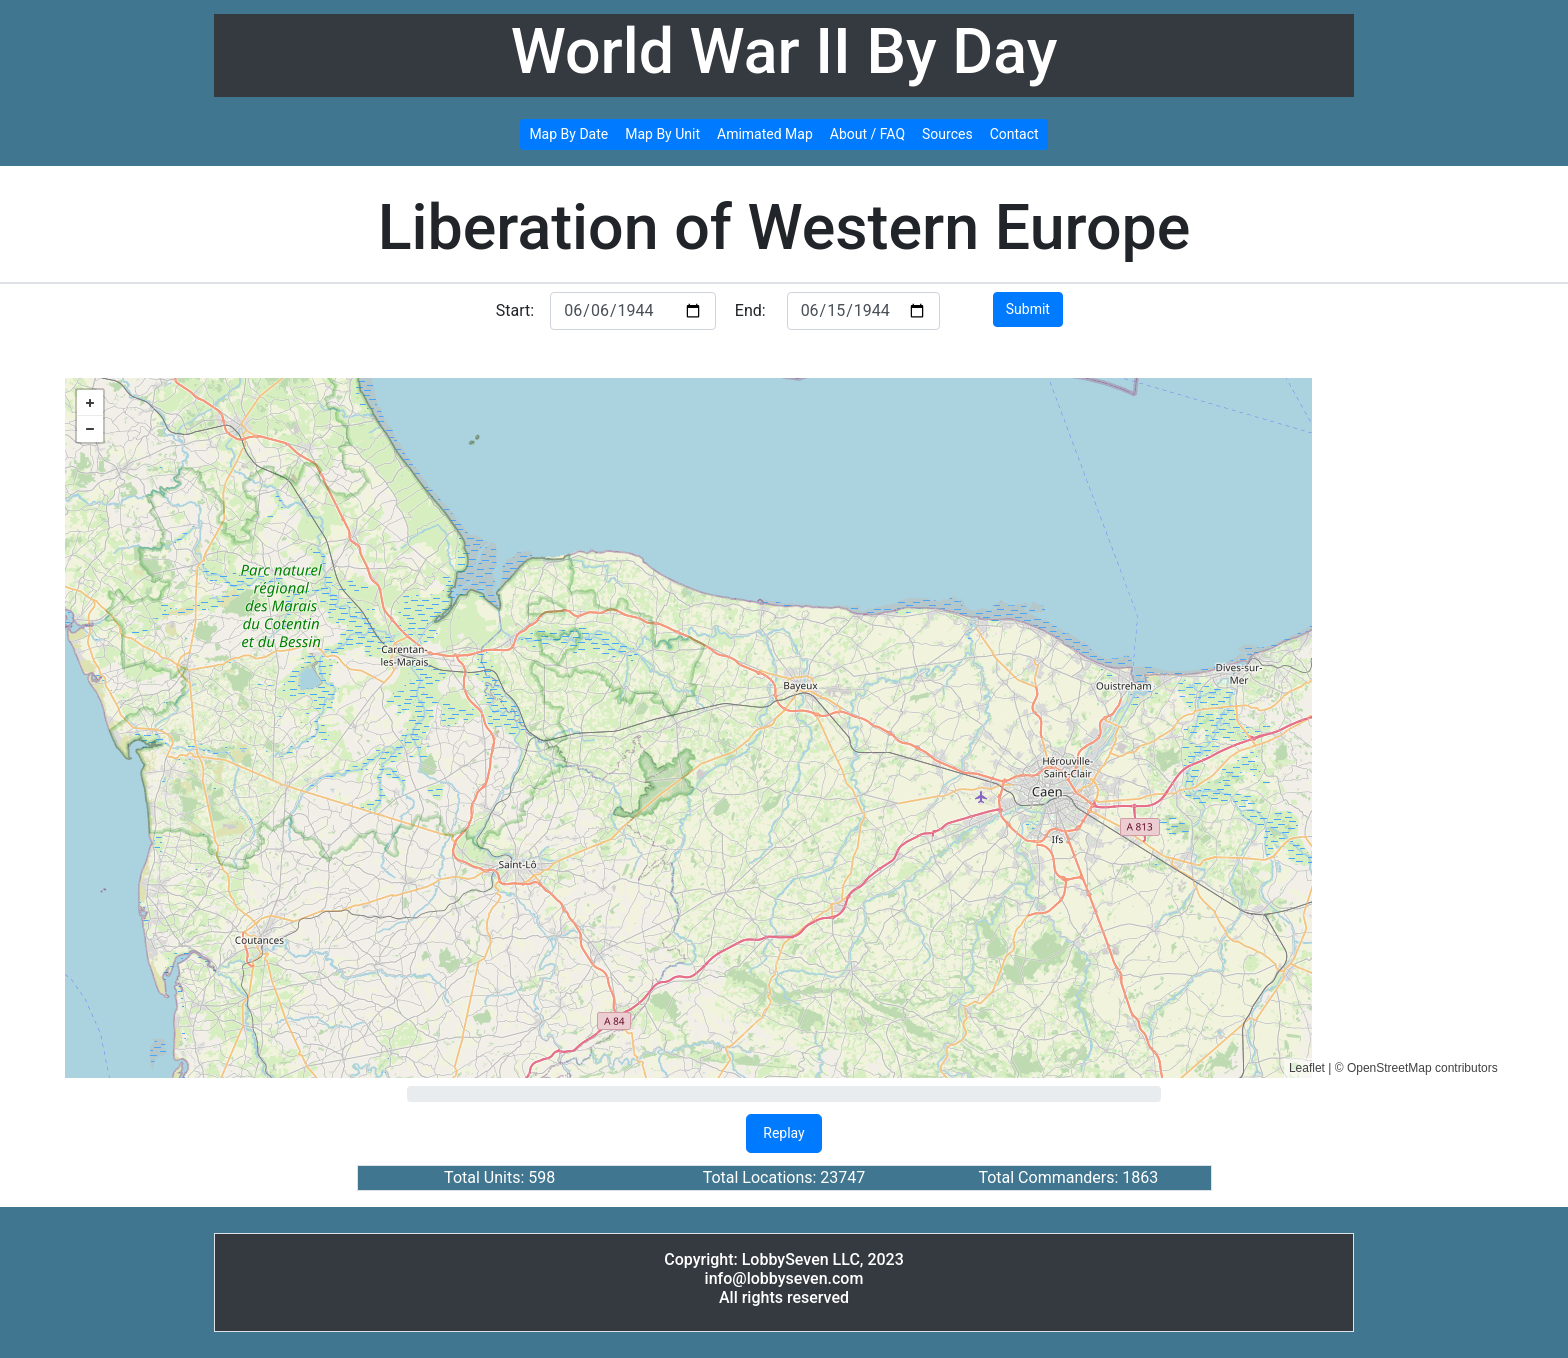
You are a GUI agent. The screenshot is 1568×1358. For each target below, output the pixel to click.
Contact (1014, 134)
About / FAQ (867, 134)
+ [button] (90, 403)
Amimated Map (765, 134)
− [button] (90, 429)
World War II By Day (784, 51)
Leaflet (1307, 1068)
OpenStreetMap (1389, 1068)
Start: (515, 310)
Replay (783, 1133)
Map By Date (568, 134)
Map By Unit (662, 134)
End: (750, 310)
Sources (947, 134)
